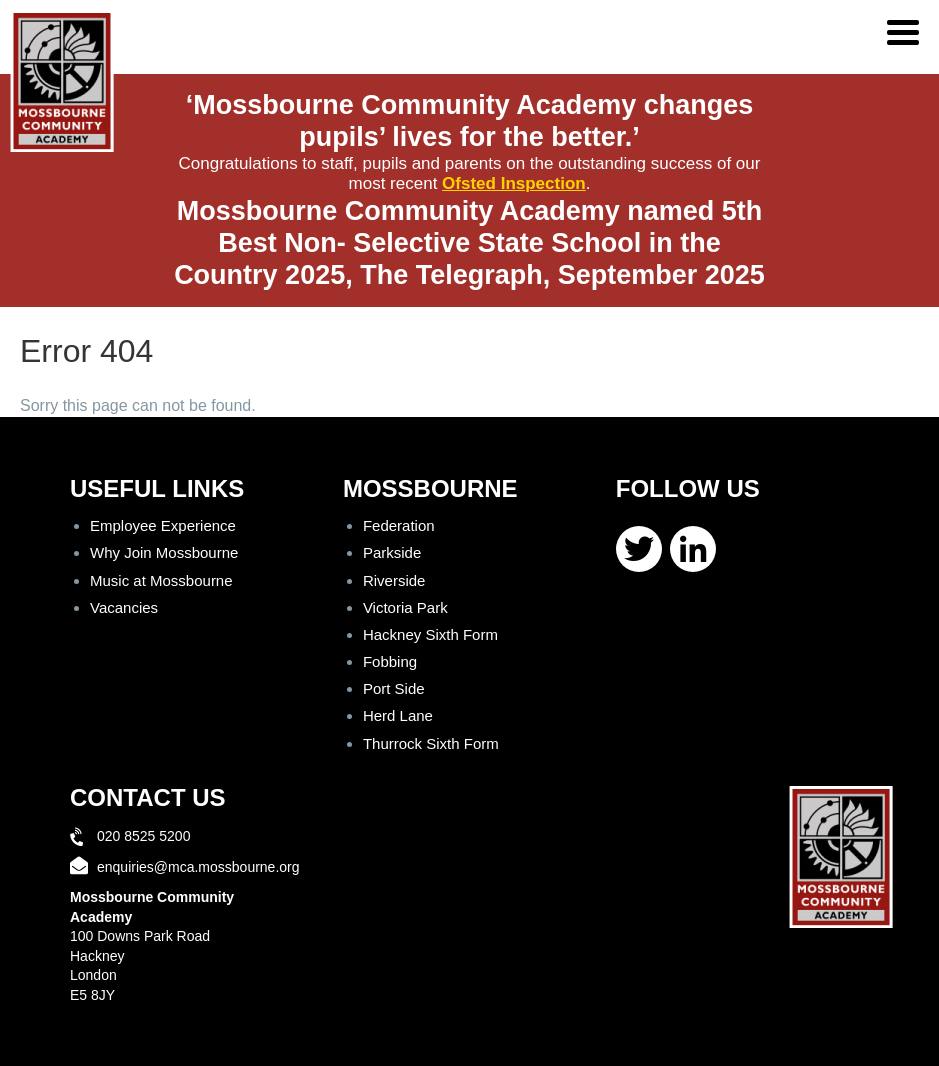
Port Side (394, 688)
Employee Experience (163, 525)
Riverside (394, 580)
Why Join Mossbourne (164, 552)
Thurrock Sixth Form (431, 743)
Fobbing (390, 661)
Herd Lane (398, 715)
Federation (399, 525)
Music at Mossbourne (161, 580)
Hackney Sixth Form (430, 634)
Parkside (392, 552)
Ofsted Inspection (514, 183)
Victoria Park (405, 607)
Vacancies (124, 607)
